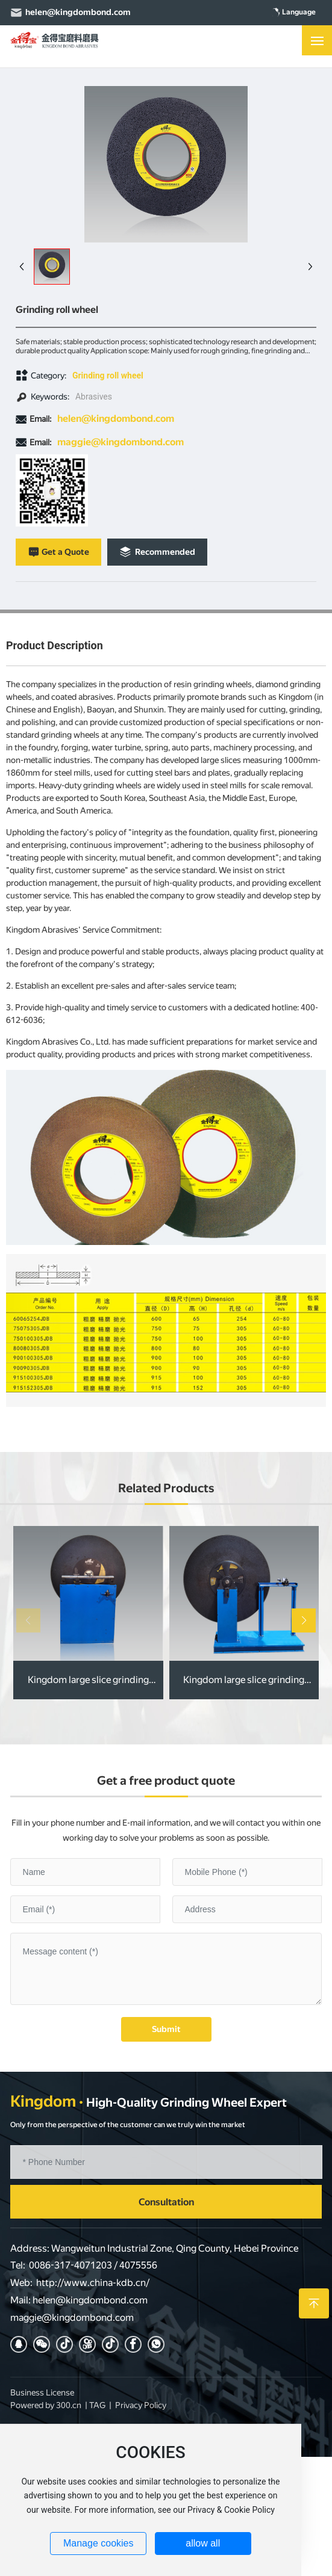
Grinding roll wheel (107, 375)
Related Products (166, 1488)
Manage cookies (98, 2543)
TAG (97, 2405)
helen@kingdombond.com (78, 12)
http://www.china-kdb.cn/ (92, 2282)
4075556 (138, 2265)
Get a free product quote (166, 1780)
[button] (304, 1620)
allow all (203, 2543)
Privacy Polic (138, 2405)
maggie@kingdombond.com (120, 442)
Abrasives (93, 396)
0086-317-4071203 (70, 2265)
